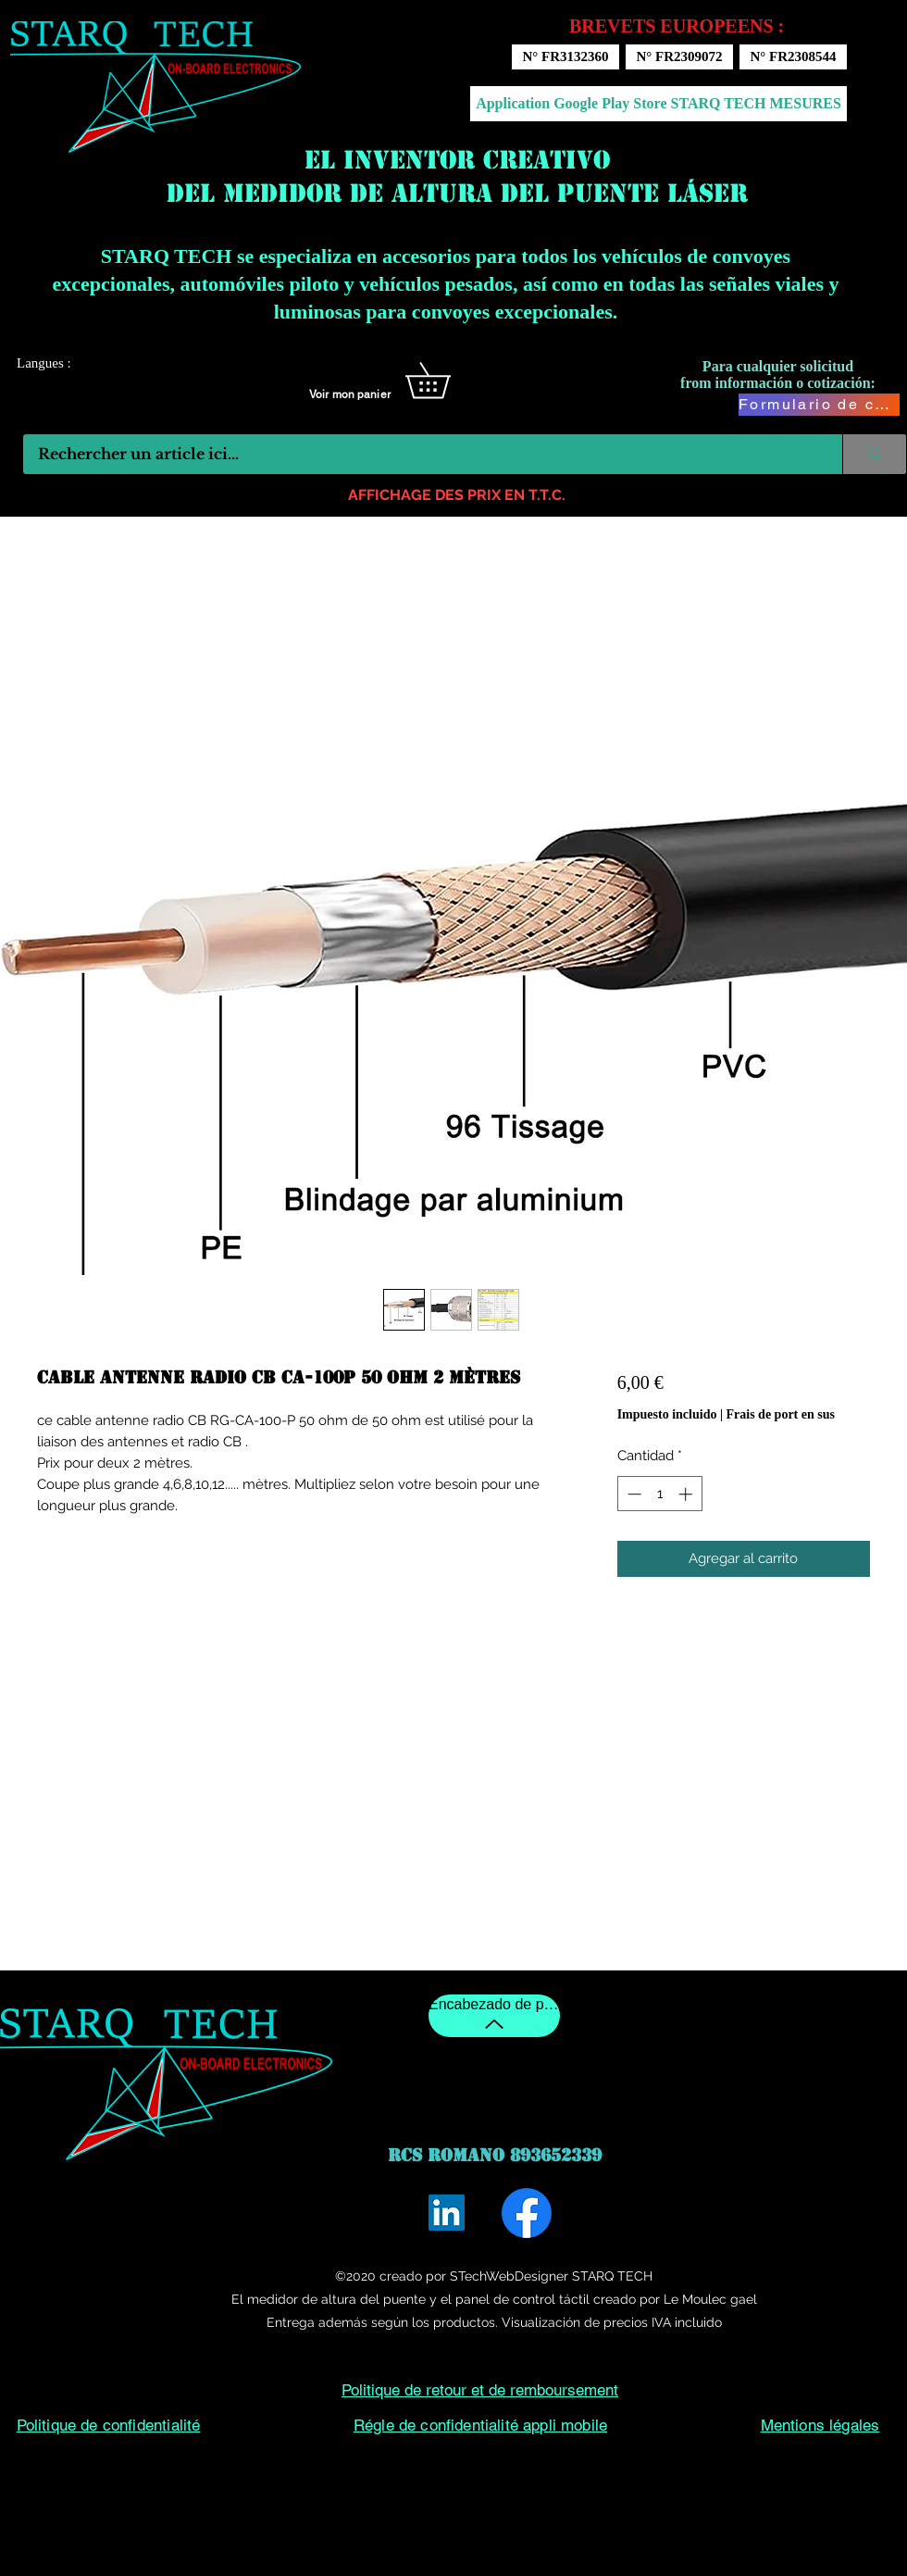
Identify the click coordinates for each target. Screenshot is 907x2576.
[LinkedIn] (447, 2213)
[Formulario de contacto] (819, 405)
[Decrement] (632, 1494)
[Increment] (687, 1494)
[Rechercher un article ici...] (420, 454)
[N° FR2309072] (679, 57)
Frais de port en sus (781, 1414)
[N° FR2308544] (793, 57)
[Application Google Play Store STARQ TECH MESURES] (658, 103)
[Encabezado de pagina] (494, 2016)
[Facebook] (526, 2213)
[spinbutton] (659, 1494)
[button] (445, 380)
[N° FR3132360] (565, 57)
